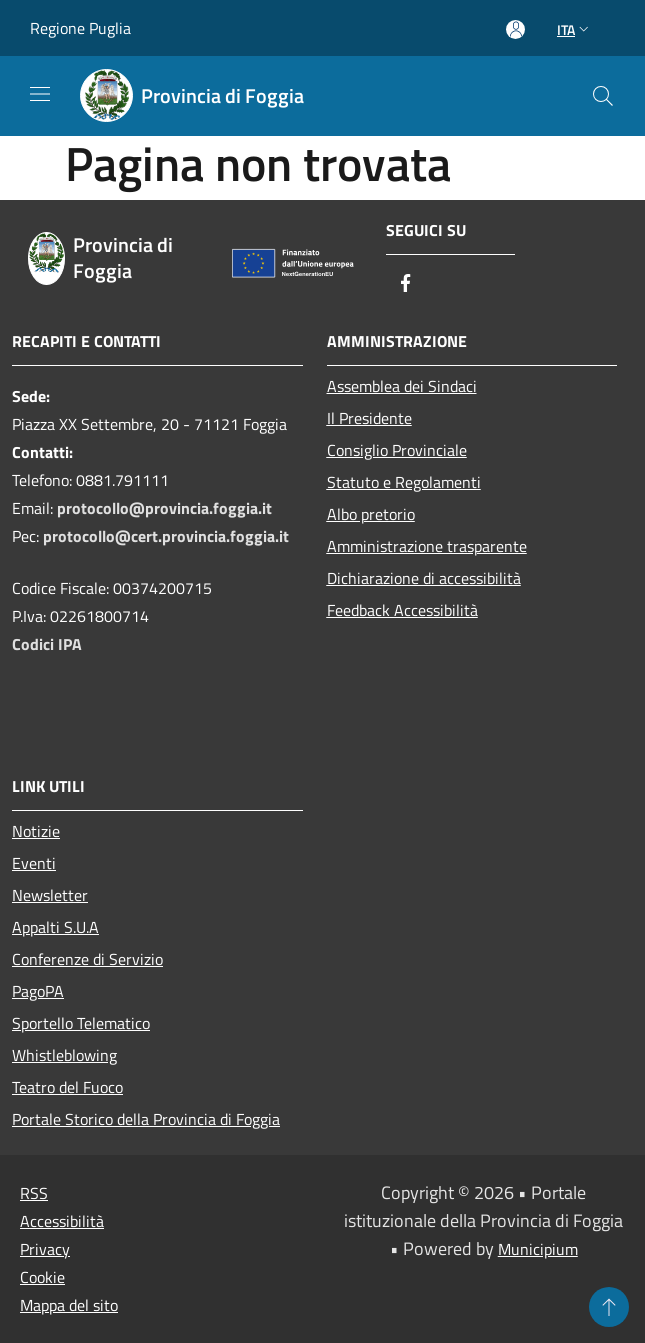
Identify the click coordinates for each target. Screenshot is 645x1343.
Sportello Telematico (81, 1023)
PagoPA (38, 991)
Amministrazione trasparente (427, 546)
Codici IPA (47, 644)
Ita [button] (575, 29)
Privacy (45, 1249)
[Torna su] (609, 1307)
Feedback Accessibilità (402, 610)
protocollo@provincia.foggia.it (164, 508)
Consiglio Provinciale (397, 450)
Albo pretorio (371, 514)
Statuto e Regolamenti (404, 482)
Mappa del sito (69, 1305)
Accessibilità (62, 1221)
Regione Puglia (80, 28)
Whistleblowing (64, 1055)
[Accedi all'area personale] (515, 29)
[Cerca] (603, 96)
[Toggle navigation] (40, 94)
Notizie (36, 831)
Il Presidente (369, 418)
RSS (34, 1193)
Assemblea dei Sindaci (402, 386)
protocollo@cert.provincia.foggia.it (166, 536)
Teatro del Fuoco (67, 1087)
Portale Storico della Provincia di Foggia (146, 1119)
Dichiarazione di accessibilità (424, 578)
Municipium (538, 1249)
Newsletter (50, 895)
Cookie (42, 1277)
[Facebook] (406, 284)
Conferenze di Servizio (87, 959)
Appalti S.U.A (55, 927)
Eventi (34, 863)
